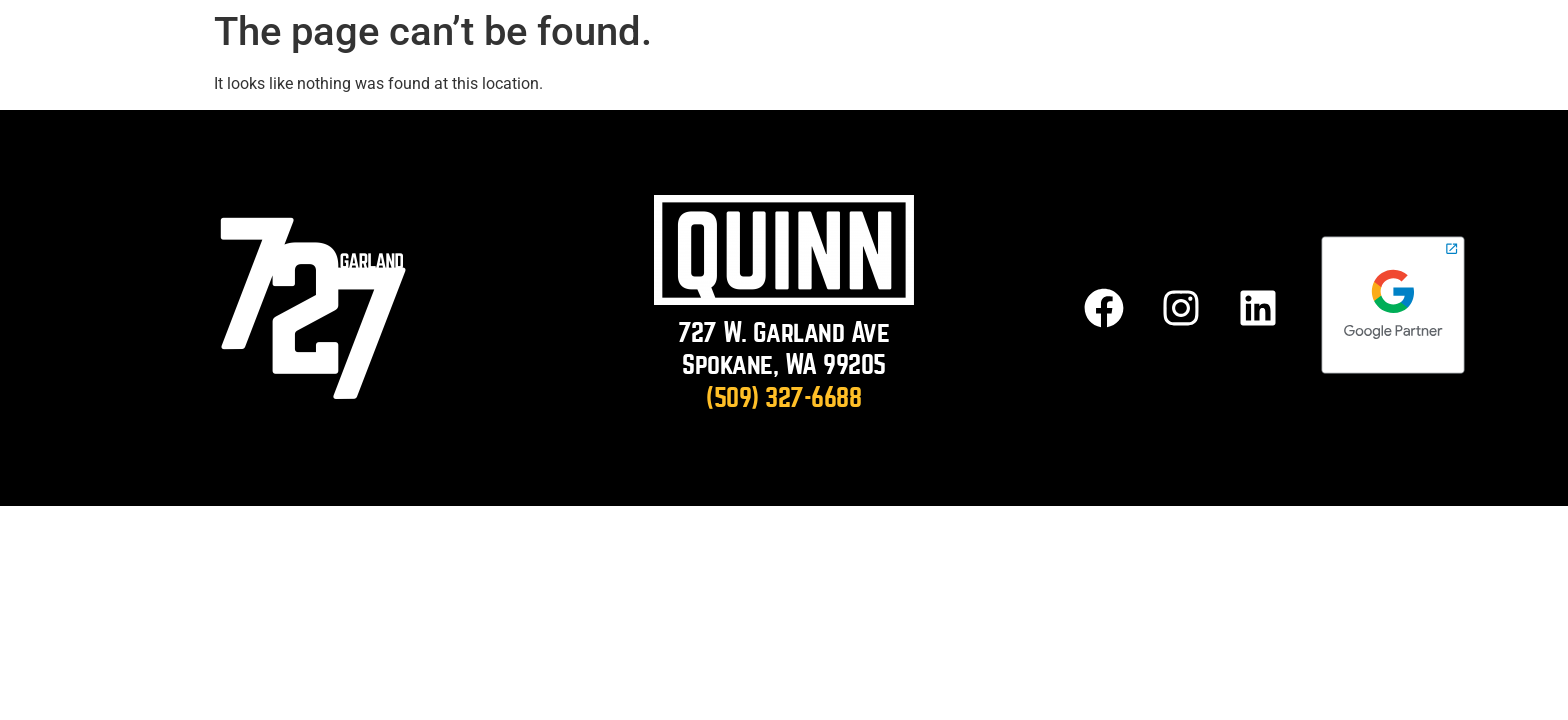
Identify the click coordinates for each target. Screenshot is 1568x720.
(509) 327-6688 (783, 398)
